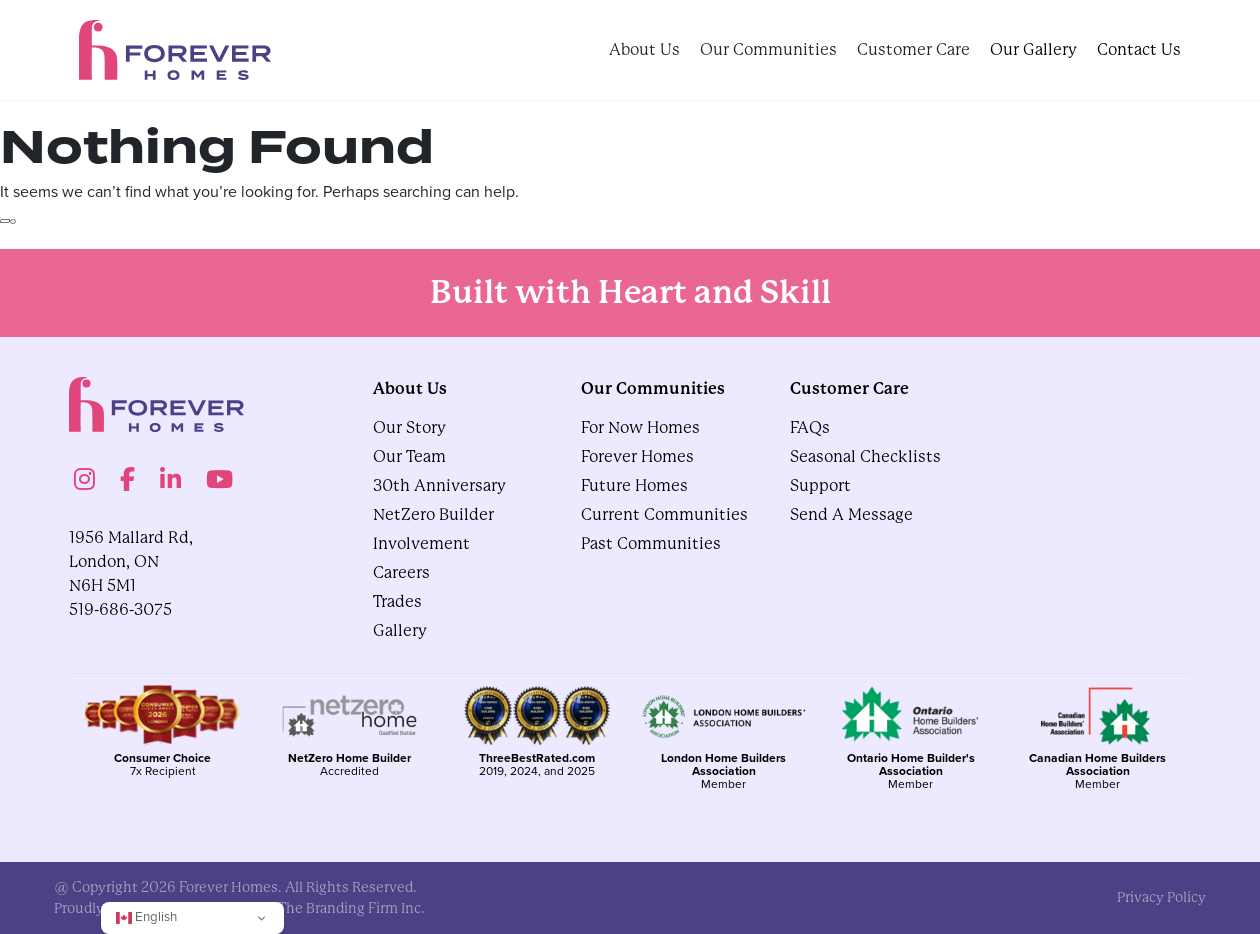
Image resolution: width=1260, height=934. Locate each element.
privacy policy (1161, 897)
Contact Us (1139, 49)
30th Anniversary (439, 485)
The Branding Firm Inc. (351, 908)
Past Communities (651, 543)
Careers (401, 572)
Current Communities (664, 514)
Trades (397, 601)
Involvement (421, 543)
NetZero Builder (433, 514)
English (146, 916)
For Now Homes (640, 427)
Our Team (409, 456)
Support (820, 485)
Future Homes (634, 485)
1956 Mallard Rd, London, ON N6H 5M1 (131, 561)
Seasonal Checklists (865, 456)
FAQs (810, 427)
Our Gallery (1033, 49)
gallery (400, 630)
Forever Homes (637, 456)
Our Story (409, 427)
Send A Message (851, 514)
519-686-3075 (120, 609)
